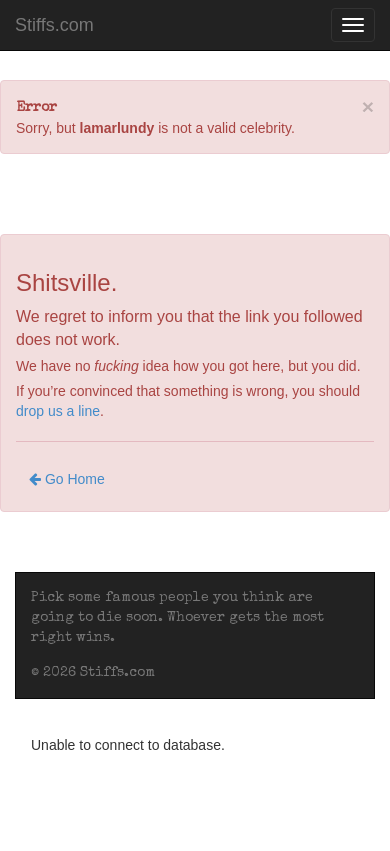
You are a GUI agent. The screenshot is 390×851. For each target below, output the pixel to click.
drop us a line (58, 411)
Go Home (67, 479)
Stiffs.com (54, 25)
